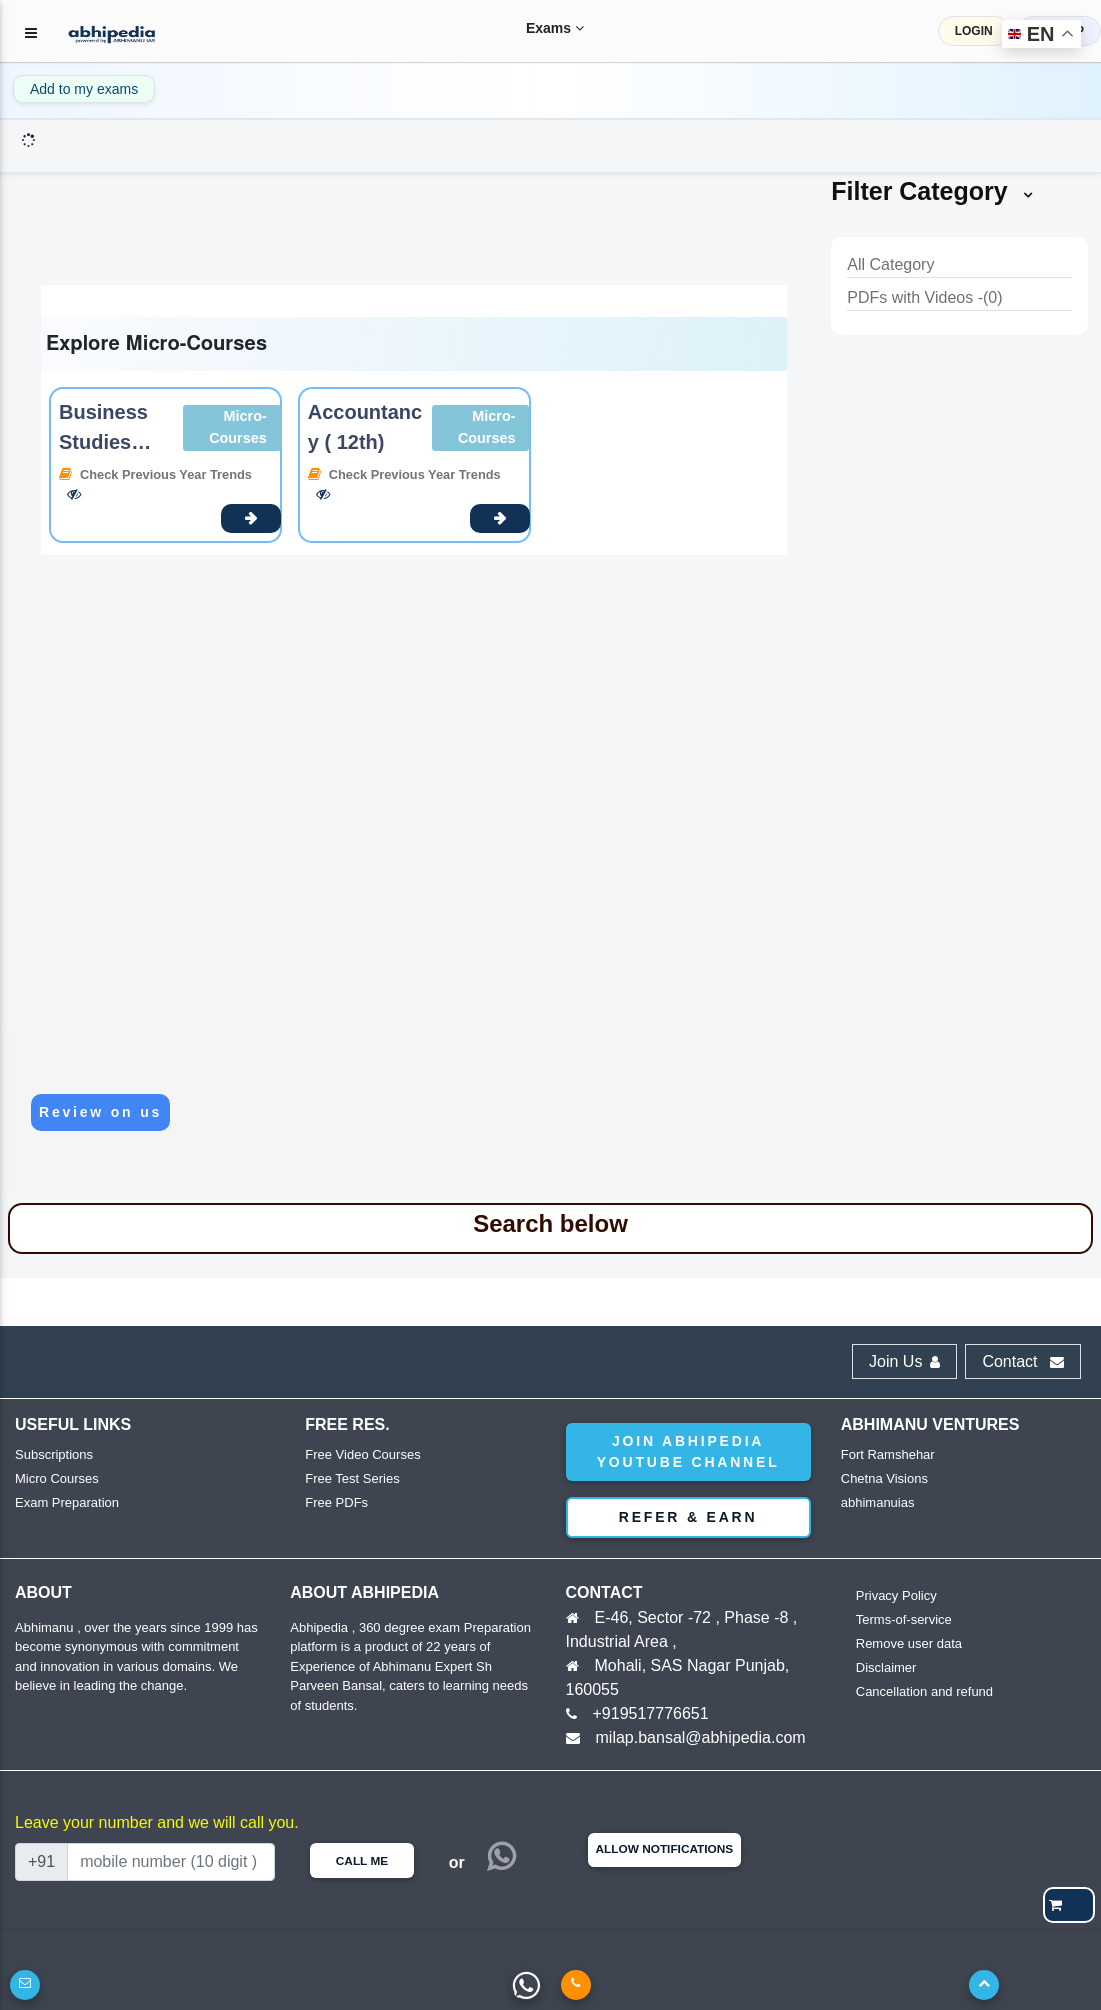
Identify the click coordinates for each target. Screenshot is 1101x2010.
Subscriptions (54, 1454)
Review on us (100, 1112)
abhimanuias (878, 1502)
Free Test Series (352, 1478)
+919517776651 (651, 1713)
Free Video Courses (362, 1454)
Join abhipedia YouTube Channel (688, 1451)
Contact (1023, 1361)
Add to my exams (84, 89)
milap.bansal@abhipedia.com (701, 1737)
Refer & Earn (688, 1517)
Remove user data (909, 1643)
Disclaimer (886, 1667)
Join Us (904, 1361)
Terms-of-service (904, 1619)
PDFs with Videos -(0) (924, 297)
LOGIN (974, 31)
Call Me (362, 1861)
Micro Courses (57, 1478)
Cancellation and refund (924, 1691)
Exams (537, 28)
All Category (890, 264)
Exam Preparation (67, 1502)
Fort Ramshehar (888, 1454)
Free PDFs (336, 1502)
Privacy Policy (896, 1595)
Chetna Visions (884, 1478)
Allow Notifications (665, 1849)
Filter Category (932, 191)
